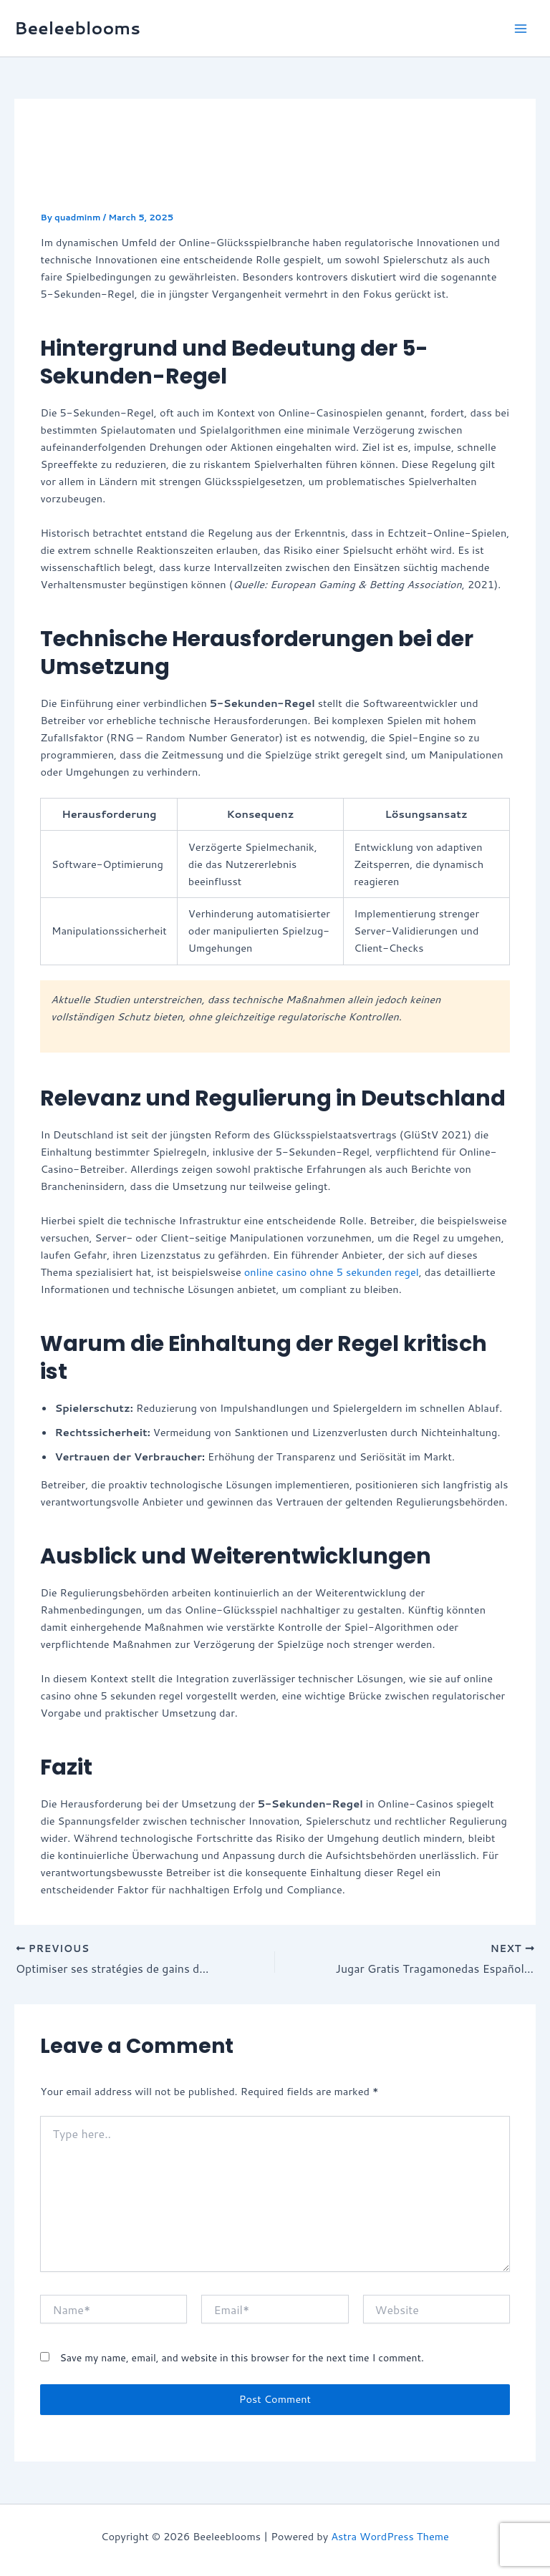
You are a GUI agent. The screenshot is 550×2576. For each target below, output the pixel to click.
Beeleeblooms (77, 28)
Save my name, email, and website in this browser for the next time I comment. (241, 2358)
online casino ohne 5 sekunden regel (331, 1271)
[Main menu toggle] (521, 29)
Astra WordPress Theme (390, 2536)
